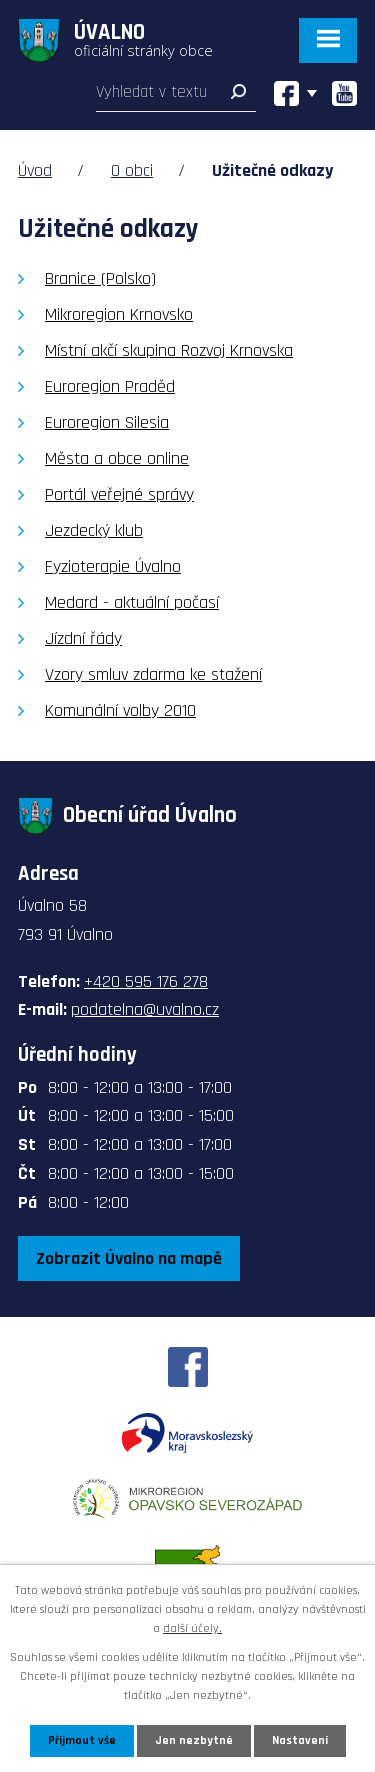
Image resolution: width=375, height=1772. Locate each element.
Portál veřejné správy (119, 494)
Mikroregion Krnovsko (119, 314)
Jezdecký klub (94, 530)
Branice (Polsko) (100, 278)
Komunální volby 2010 (120, 710)
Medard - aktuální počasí (132, 602)
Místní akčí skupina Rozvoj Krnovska (169, 350)
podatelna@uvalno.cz (145, 1009)
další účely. (192, 1628)
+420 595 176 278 (146, 981)
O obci (132, 170)
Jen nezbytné (194, 1740)
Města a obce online (117, 458)
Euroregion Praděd (110, 386)
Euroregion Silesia (107, 422)
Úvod (35, 170)
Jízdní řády (83, 638)
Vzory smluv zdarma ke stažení (153, 674)
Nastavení (300, 1740)
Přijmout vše (82, 1740)
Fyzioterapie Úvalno (113, 566)
